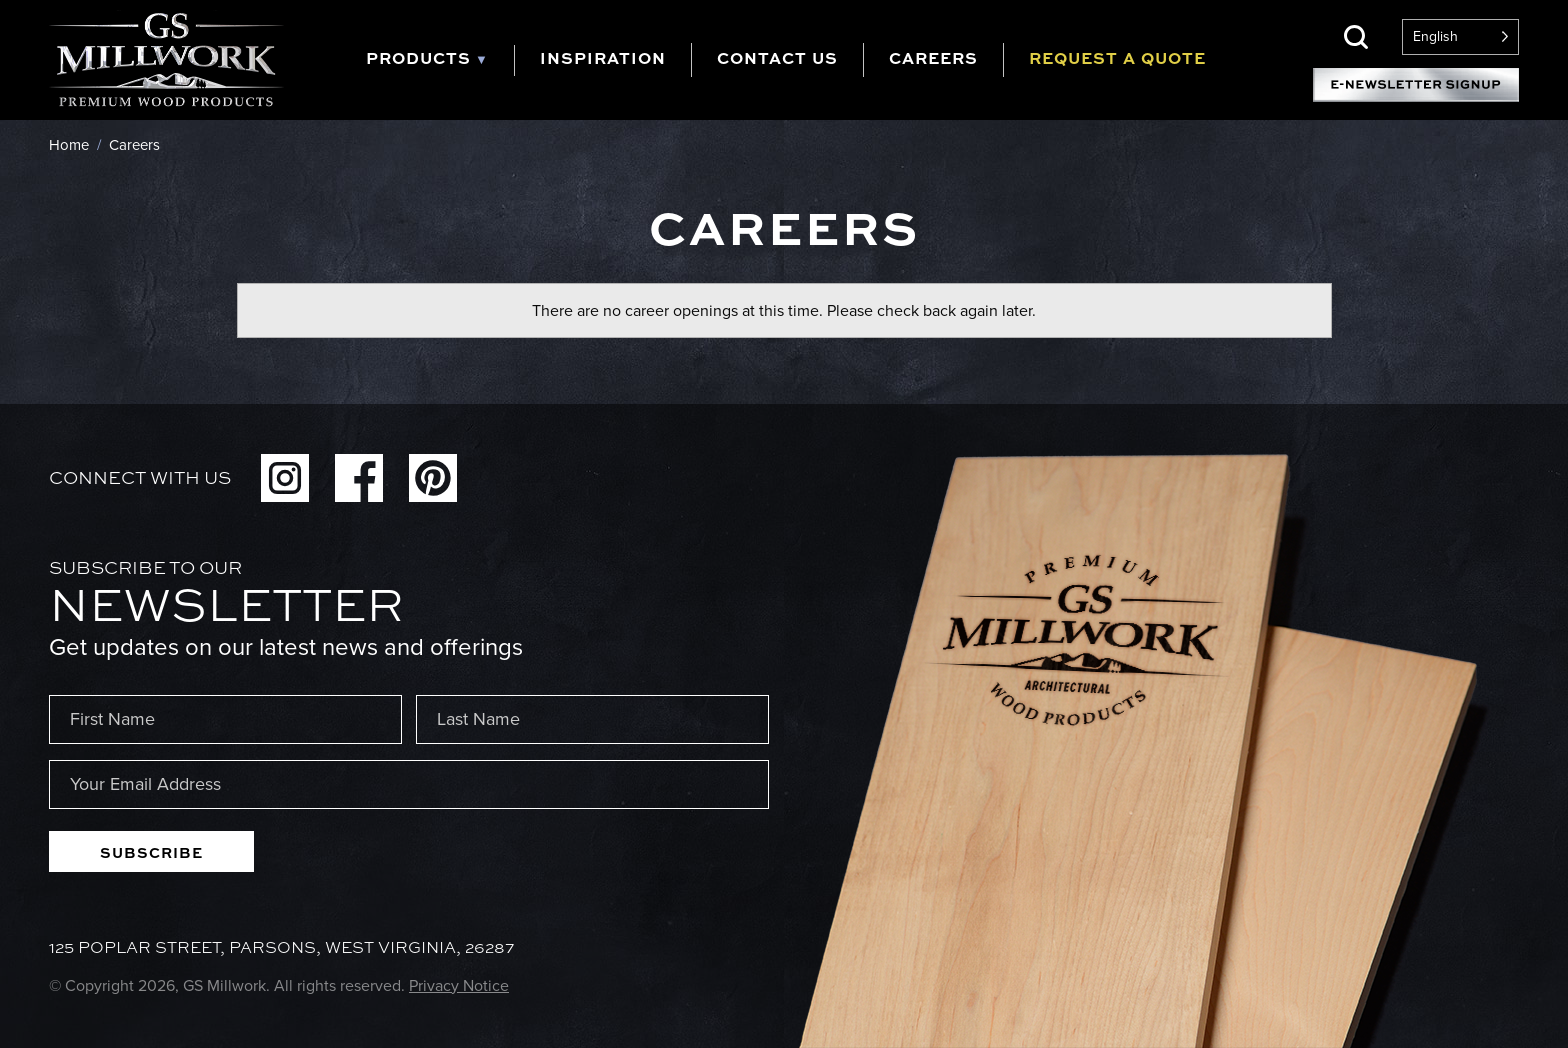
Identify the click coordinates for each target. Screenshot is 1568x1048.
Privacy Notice (459, 985)
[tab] (440, 60)
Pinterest (433, 478)
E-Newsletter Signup (1416, 85)
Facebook (359, 478)
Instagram (285, 478)
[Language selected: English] (1460, 37)
